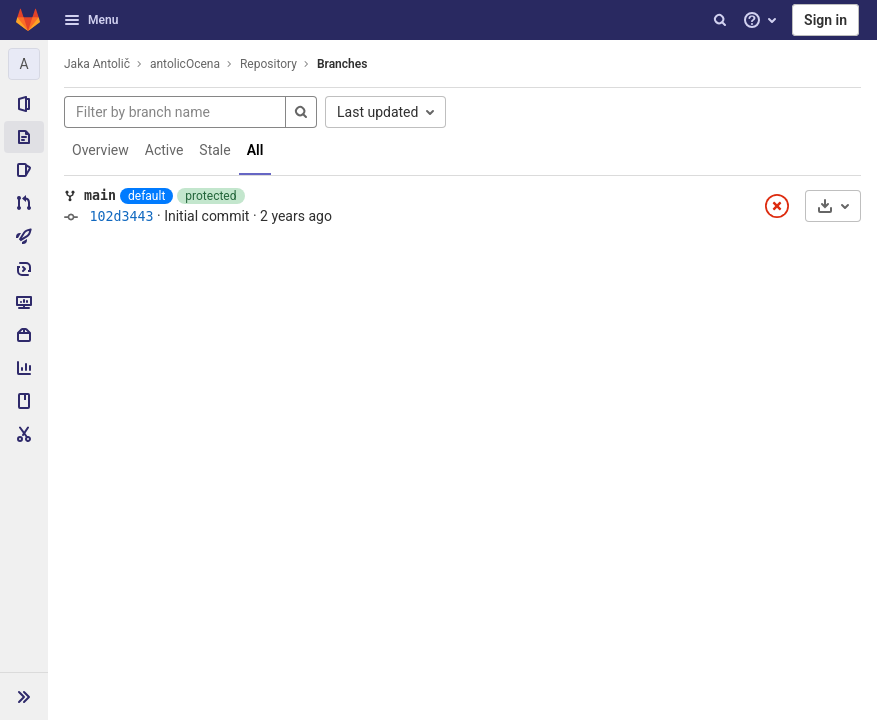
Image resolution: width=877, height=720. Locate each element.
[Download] (833, 206)
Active (164, 150)
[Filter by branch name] (175, 112)
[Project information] (24, 104)
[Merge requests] (24, 203)
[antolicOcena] (24, 64)
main (100, 195)
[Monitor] (24, 302)
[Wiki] (24, 401)
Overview (100, 150)
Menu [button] (91, 20)
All (255, 150)
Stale (214, 150)
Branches (342, 64)
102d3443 (121, 216)
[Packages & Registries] (24, 335)
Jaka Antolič (97, 64)
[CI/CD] (24, 236)
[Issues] (24, 170)
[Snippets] (24, 434)
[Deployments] (24, 269)
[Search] (720, 20)
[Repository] (24, 137)
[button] (24, 696)
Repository (268, 64)
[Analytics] (24, 368)
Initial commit (206, 216)
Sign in (825, 20)
